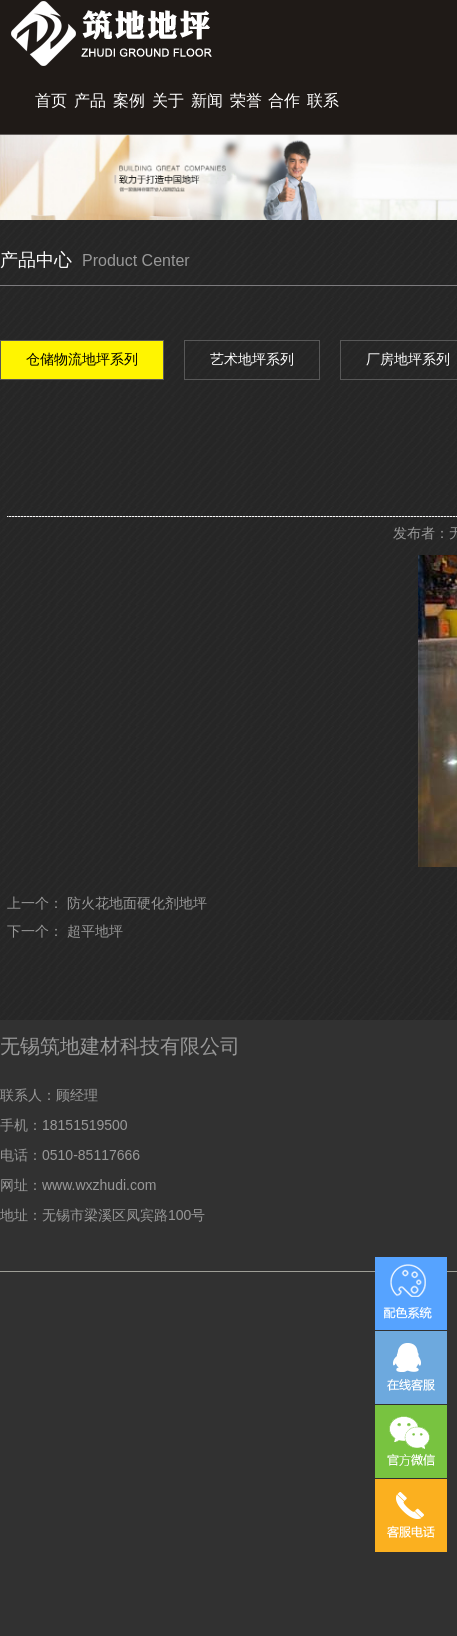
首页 (51, 100)
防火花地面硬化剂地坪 (137, 903)
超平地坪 (95, 931)
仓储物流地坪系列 (82, 359)
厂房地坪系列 (408, 359)
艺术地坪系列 (252, 359)
